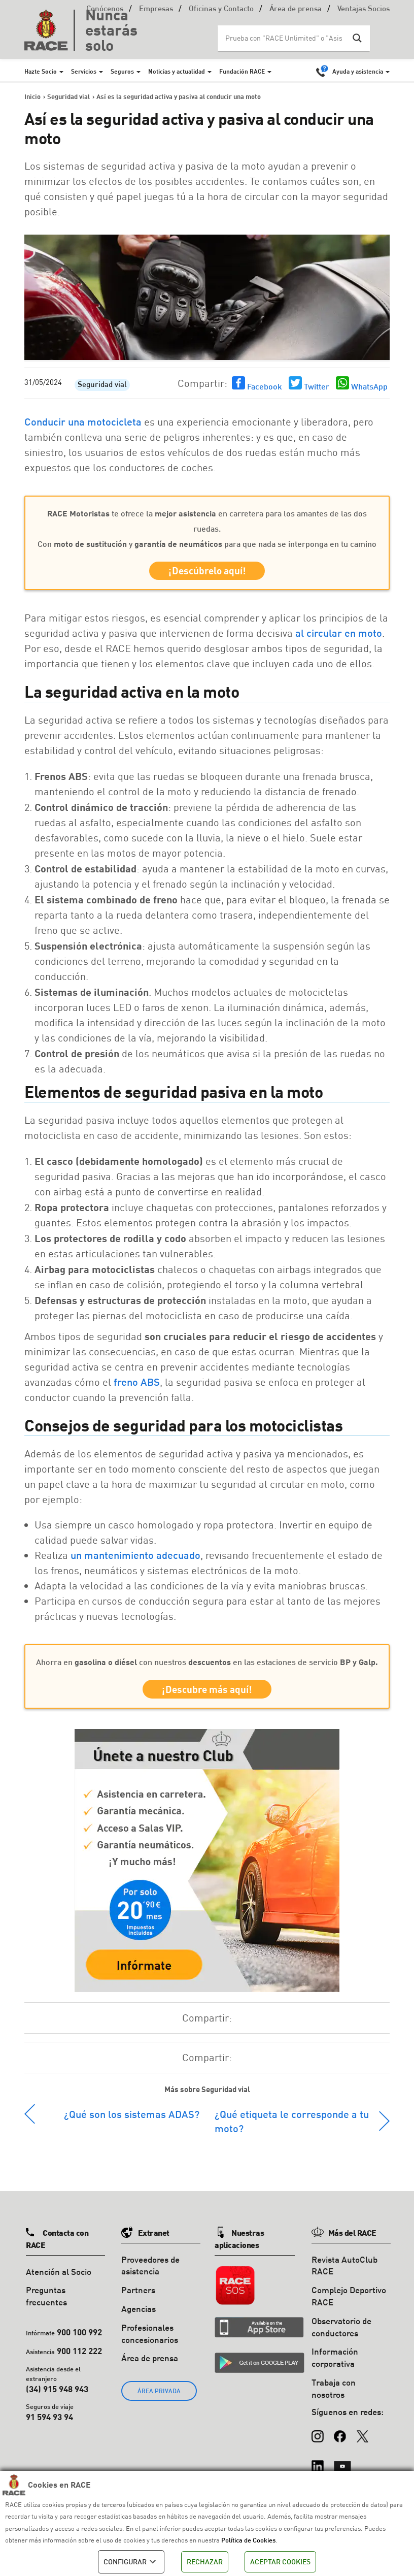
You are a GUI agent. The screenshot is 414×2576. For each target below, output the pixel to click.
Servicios (83, 71)
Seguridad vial (102, 385)
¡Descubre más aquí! (207, 1693)
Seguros (122, 71)
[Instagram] (318, 2436)
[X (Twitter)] (362, 2436)
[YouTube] (342, 2466)
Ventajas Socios (363, 9)
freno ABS (137, 1384)
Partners (138, 2295)
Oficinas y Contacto (221, 9)
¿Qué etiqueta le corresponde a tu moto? (292, 2125)
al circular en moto (338, 635)
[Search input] (283, 38)
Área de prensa (295, 9)
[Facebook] (340, 2436)
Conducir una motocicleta (83, 421)
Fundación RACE (242, 71)
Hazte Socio (40, 71)
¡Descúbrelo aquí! (207, 572)
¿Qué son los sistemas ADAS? (131, 2118)
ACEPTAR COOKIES (280, 2561)
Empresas (156, 9)
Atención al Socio (58, 2276)
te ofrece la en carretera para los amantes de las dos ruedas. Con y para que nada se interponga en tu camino (207, 528)
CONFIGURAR (131, 2562)
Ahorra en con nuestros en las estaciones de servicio (207, 1664)
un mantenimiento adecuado (135, 1557)
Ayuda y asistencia (357, 71)
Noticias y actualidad (176, 71)
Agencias (138, 2313)
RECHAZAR (205, 2561)
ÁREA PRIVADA (159, 2396)
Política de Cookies (248, 2540)
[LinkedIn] (318, 2466)
